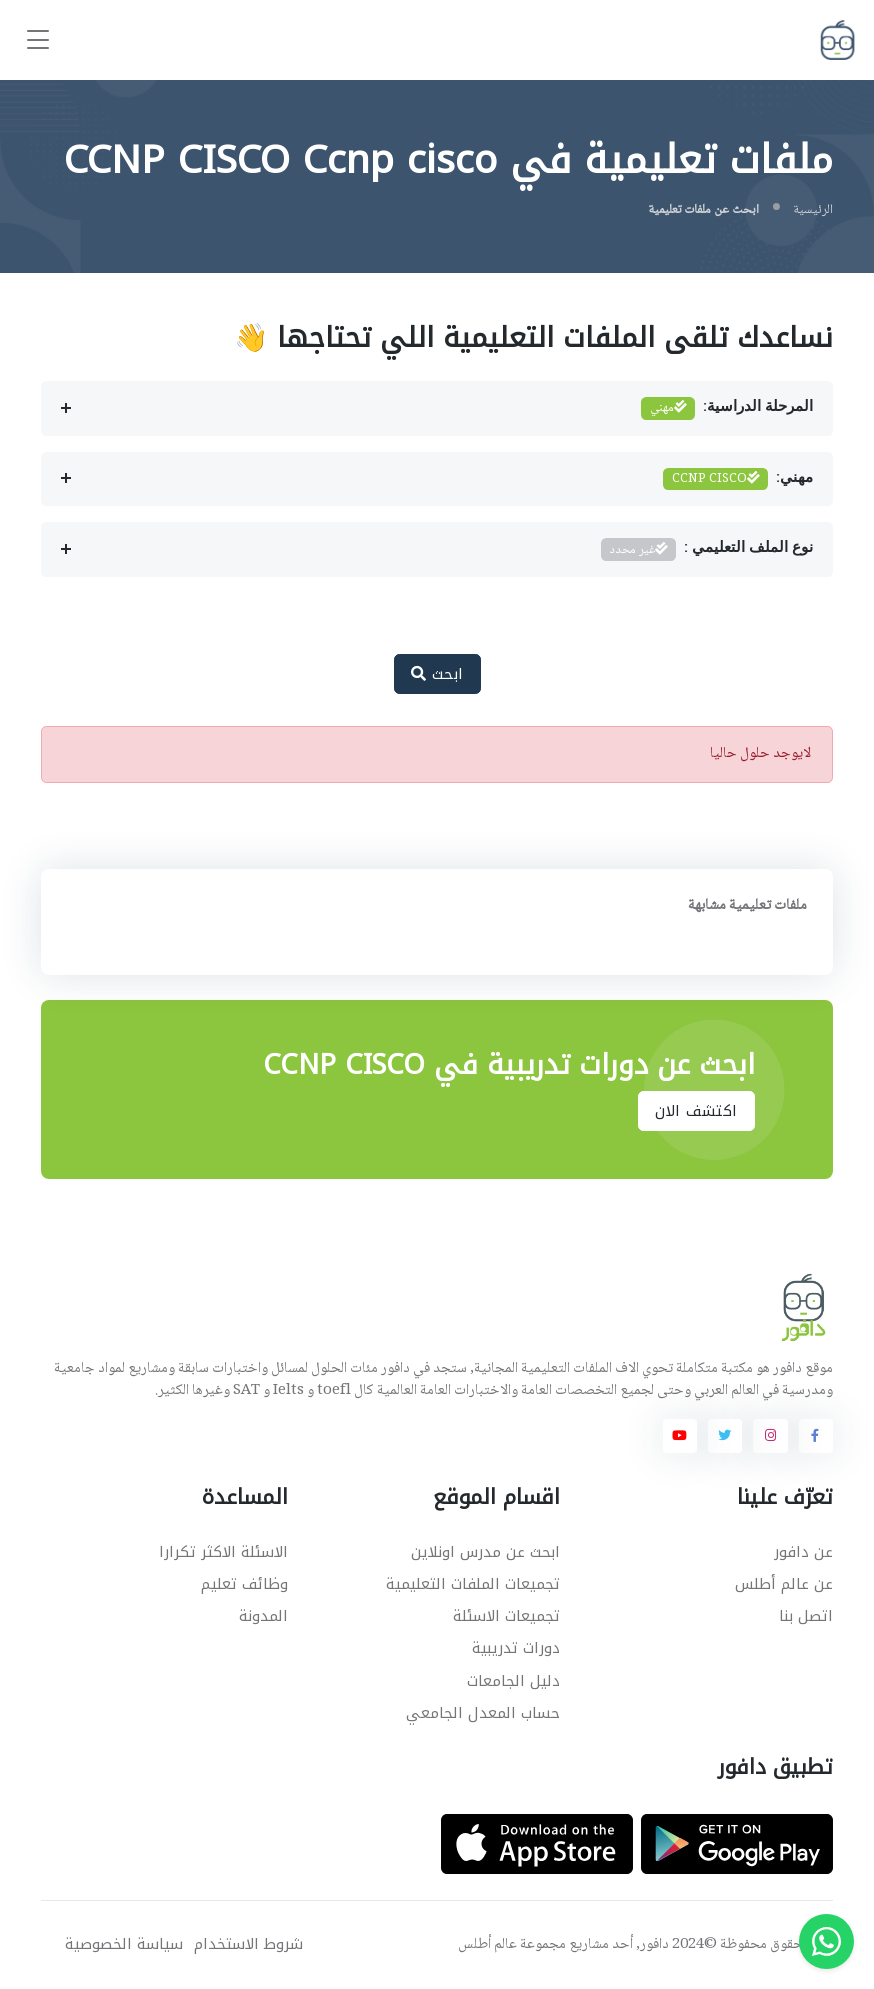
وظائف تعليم (244, 1584)
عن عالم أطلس (784, 1584)
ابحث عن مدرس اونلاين (485, 1552)
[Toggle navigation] (38, 40)
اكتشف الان (696, 1111)
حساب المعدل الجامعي (483, 1713)
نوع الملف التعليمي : (707, 549)
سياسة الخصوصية (124, 1944)
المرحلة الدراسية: (727, 408)
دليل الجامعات (513, 1681)
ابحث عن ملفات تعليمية (703, 210)
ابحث (437, 674)
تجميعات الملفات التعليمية (473, 1584)
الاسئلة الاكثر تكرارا (223, 1552)
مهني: (738, 479)
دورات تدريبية (516, 1648)
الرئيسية (813, 210)
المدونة (263, 1616)
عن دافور (803, 1552)
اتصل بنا (806, 1616)
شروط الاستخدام (248, 1944)
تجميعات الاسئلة (506, 1616)
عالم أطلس (487, 1945)
